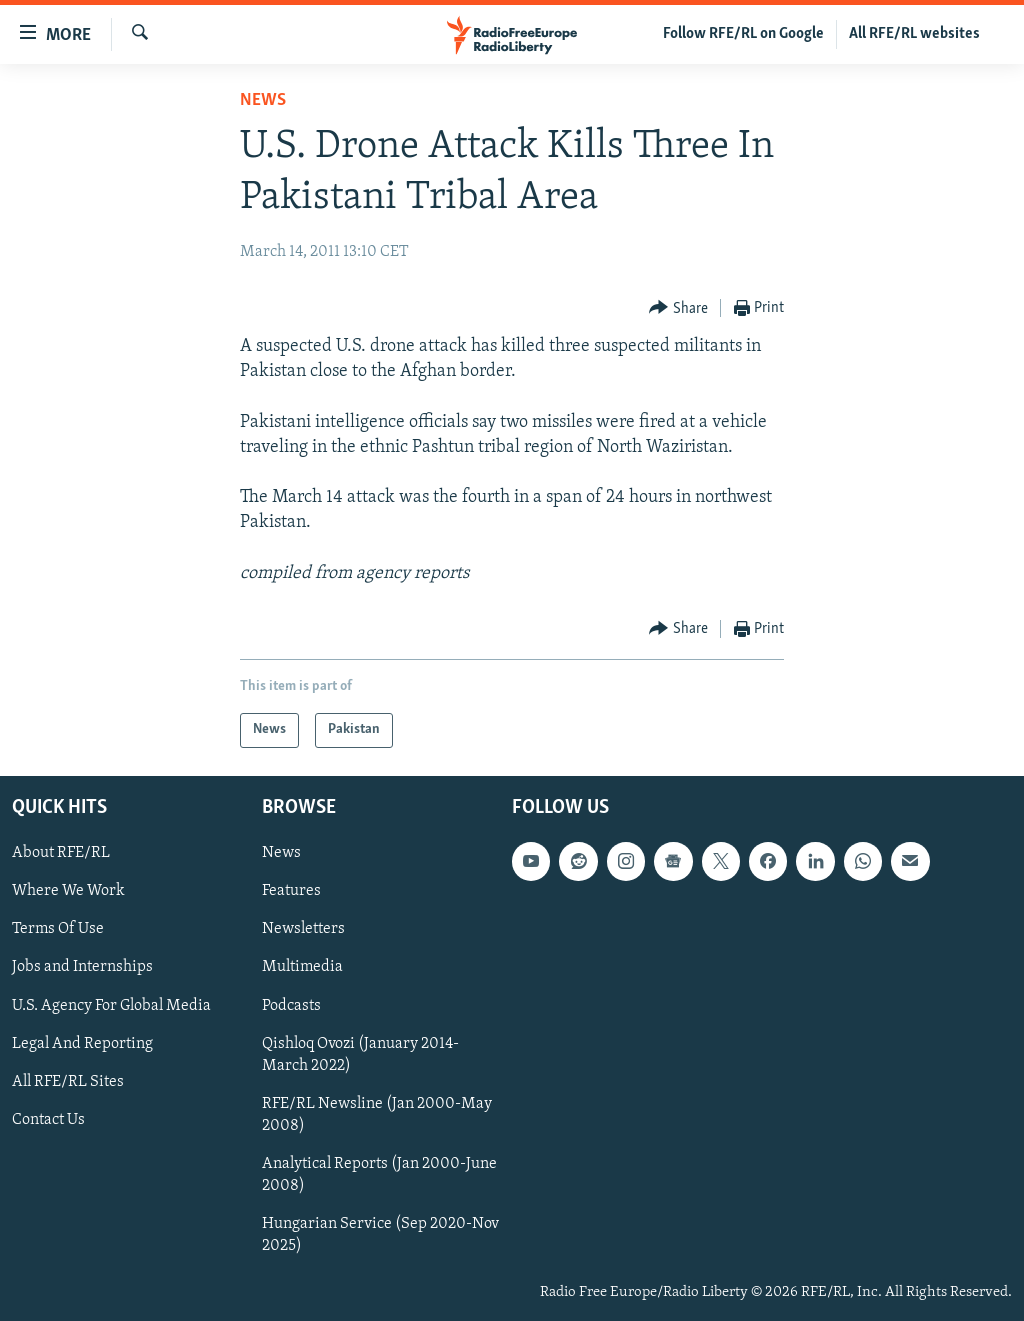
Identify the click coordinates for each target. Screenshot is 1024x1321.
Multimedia (302, 967)
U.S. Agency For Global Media (111, 1005)
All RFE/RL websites (914, 34)
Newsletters (303, 929)
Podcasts (291, 1005)
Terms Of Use (58, 929)
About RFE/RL (61, 853)
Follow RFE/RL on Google (743, 34)
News (263, 100)
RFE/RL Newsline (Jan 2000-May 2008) (377, 1115)
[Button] (678, 308)
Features (291, 891)
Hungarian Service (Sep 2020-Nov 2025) (380, 1235)
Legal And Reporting (82, 1044)
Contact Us (48, 1120)
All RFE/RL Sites (68, 1082)
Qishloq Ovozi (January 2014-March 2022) (360, 1055)
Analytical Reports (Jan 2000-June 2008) (379, 1175)
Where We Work (68, 891)
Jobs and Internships (82, 967)
